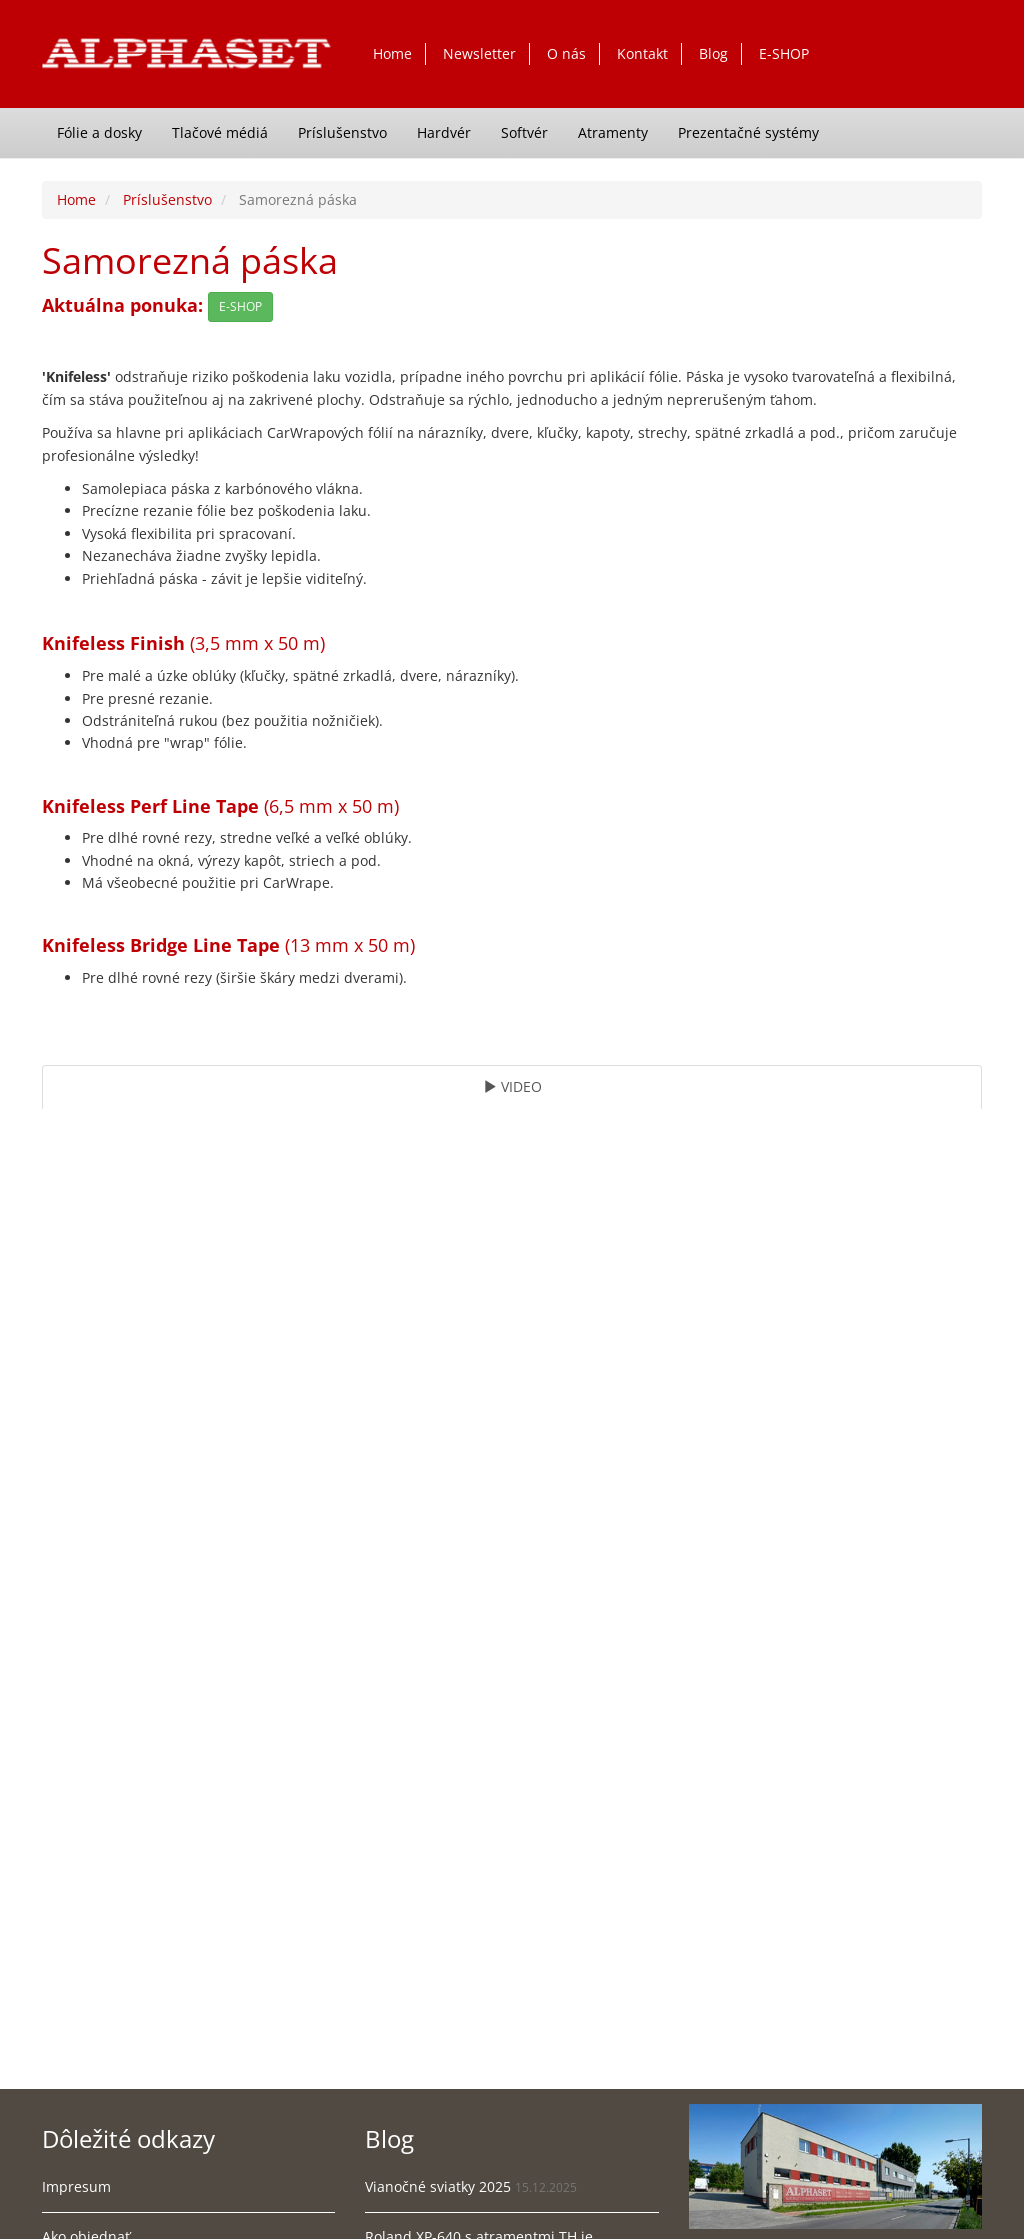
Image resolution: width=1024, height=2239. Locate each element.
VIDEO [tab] (512, 1086)
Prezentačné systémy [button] (748, 132)
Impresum (76, 2186)
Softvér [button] (524, 132)
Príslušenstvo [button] (342, 132)
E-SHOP (784, 53)
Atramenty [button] (613, 132)
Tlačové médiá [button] (220, 132)
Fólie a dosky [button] (99, 132)
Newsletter (479, 53)
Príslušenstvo (167, 199)
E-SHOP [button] (240, 306)
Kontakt (642, 53)
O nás (566, 53)
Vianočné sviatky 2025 (438, 2186)
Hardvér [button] (444, 132)
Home (392, 53)
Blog (713, 53)
